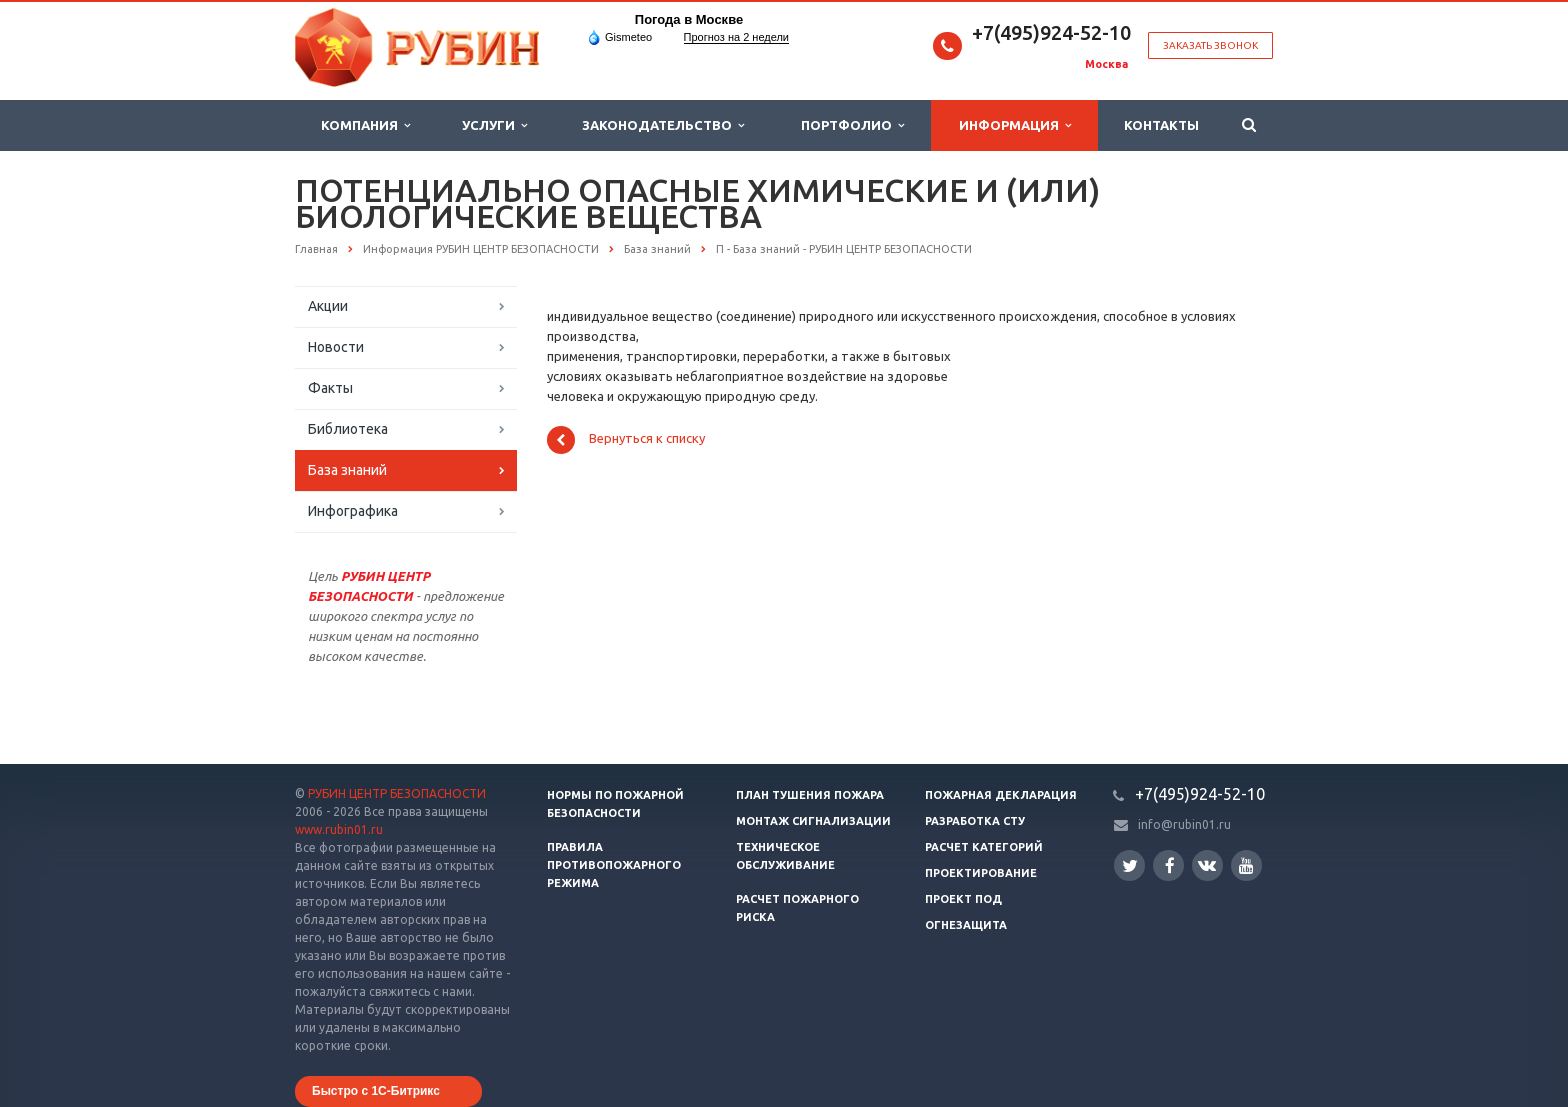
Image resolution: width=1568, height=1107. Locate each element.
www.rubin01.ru (339, 829)
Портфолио (852, 125)
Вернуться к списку (626, 440)
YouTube (1246, 865)
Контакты (1161, 125)
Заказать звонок (1210, 45)
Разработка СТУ (975, 821)
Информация (1015, 125)
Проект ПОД (963, 899)
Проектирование (981, 873)
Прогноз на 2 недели (736, 37)
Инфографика (353, 511)
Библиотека (348, 429)
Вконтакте (1207, 864)
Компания (365, 125)
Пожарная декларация (1001, 795)
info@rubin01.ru (1184, 824)
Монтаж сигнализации (813, 821)
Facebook (1170, 865)
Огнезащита (966, 925)
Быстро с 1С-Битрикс (376, 1091)
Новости (336, 347)
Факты (330, 388)
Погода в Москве (689, 19)
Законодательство (663, 125)
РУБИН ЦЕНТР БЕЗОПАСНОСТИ (397, 793)
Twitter (1130, 865)
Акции (328, 306)
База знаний (347, 470)
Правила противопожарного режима (614, 865)
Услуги (494, 125)
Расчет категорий (984, 847)
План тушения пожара (810, 795)
